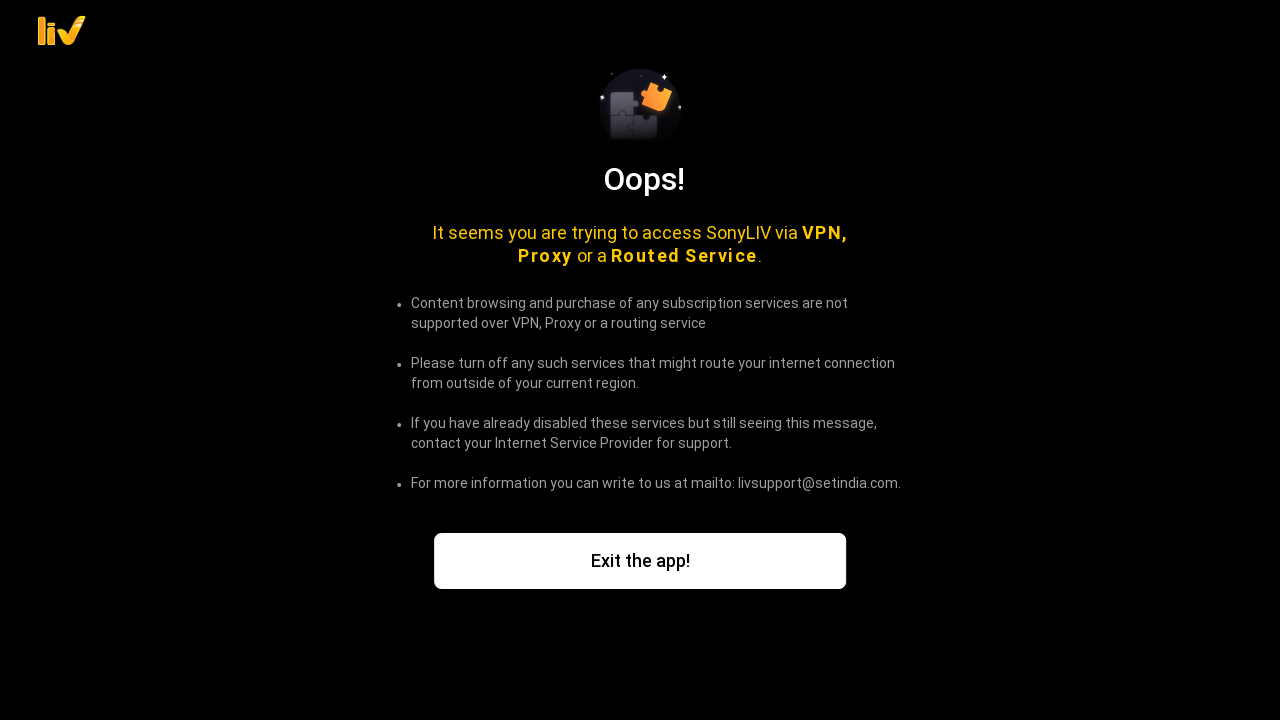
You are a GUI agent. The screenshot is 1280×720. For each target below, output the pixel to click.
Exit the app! (640, 560)
